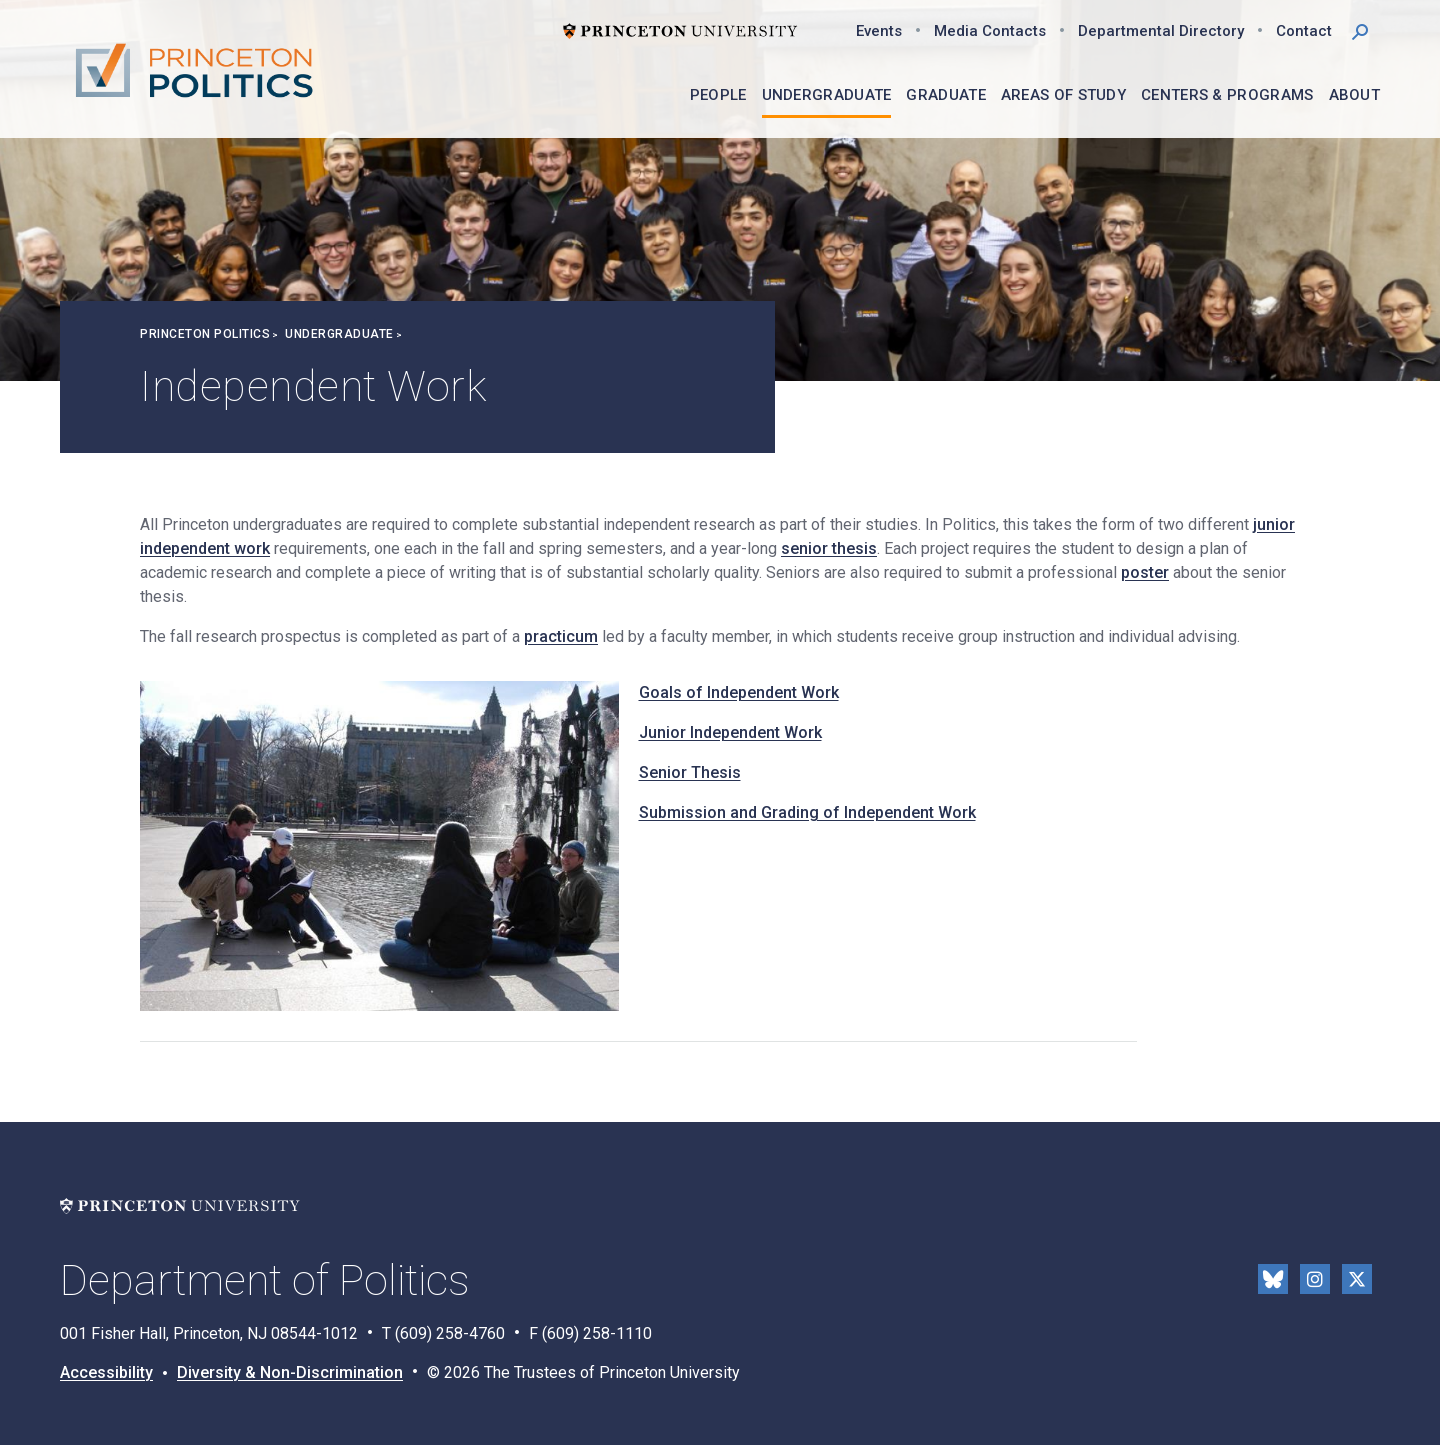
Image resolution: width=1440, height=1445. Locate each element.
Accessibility (106, 1372)
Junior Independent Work (730, 732)
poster (1145, 572)
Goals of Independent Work (739, 692)
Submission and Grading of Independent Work (807, 812)
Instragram (1315, 1279)
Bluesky (1273, 1279)
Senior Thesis (690, 772)
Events (879, 31)
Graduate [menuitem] (945, 95)
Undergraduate (339, 334)
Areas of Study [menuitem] (1063, 95)
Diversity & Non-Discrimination (290, 1372)
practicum (561, 636)
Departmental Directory (1161, 31)
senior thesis (829, 548)
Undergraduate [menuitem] (827, 95)
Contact (1304, 31)
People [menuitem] (718, 95)
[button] (1360, 30)
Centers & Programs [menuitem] (1227, 95)
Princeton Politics (205, 334)
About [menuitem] (1355, 95)
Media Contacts (990, 31)
